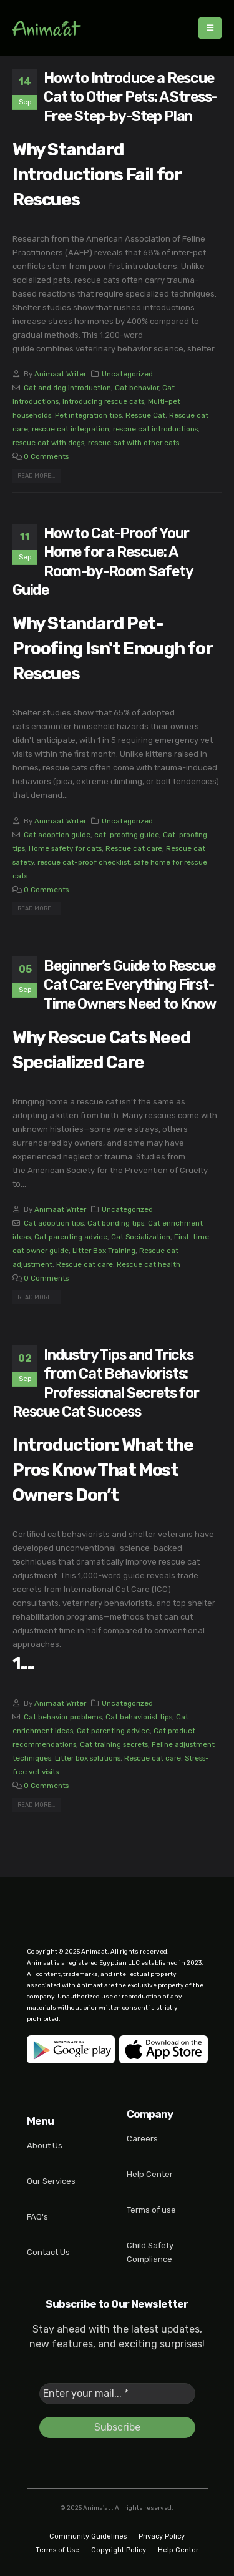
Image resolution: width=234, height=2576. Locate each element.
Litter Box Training (103, 1250)
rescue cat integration (70, 429)
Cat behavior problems (63, 1717)
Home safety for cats (65, 848)
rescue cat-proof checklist (83, 862)
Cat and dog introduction (67, 387)
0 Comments (46, 456)
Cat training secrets (114, 1744)
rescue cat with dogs (48, 442)
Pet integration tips (88, 415)
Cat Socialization (140, 1236)
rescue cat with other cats (133, 442)
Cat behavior (136, 387)
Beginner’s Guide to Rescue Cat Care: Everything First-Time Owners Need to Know (130, 985)
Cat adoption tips (54, 1223)
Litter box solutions (87, 1758)
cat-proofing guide (126, 834)
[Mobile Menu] (210, 28)
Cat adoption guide (57, 834)
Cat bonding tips (115, 1223)
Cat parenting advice (70, 1236)
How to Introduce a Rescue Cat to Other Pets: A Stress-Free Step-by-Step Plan (130, 97)
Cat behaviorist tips (138, 1717)
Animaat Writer (60, 374)
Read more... (36, 475)
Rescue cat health (148, 1264)
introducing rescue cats (103, 401)
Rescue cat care (133, 848)
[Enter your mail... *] (117, 2393)
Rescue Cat (145, 415)
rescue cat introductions (155, 429)
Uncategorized (127, 374)
